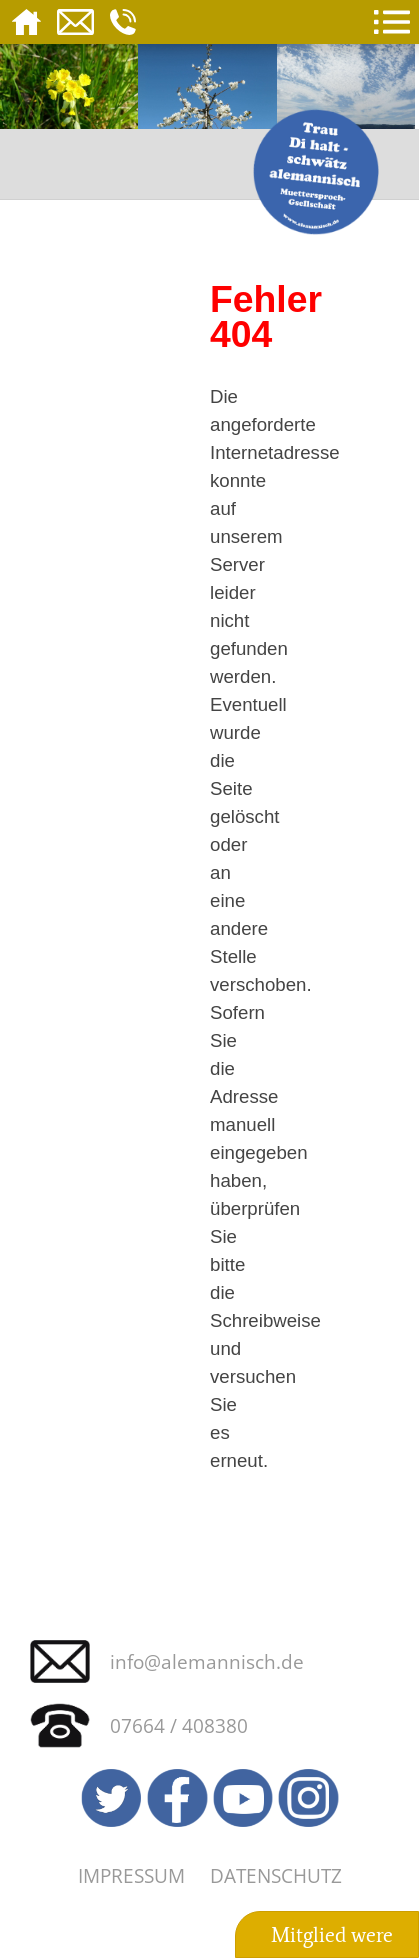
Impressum (131, 1875)
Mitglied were (332, 1935)
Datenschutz (276, 1875)
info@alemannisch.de (207, 1661)
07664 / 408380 (179, 1725)
